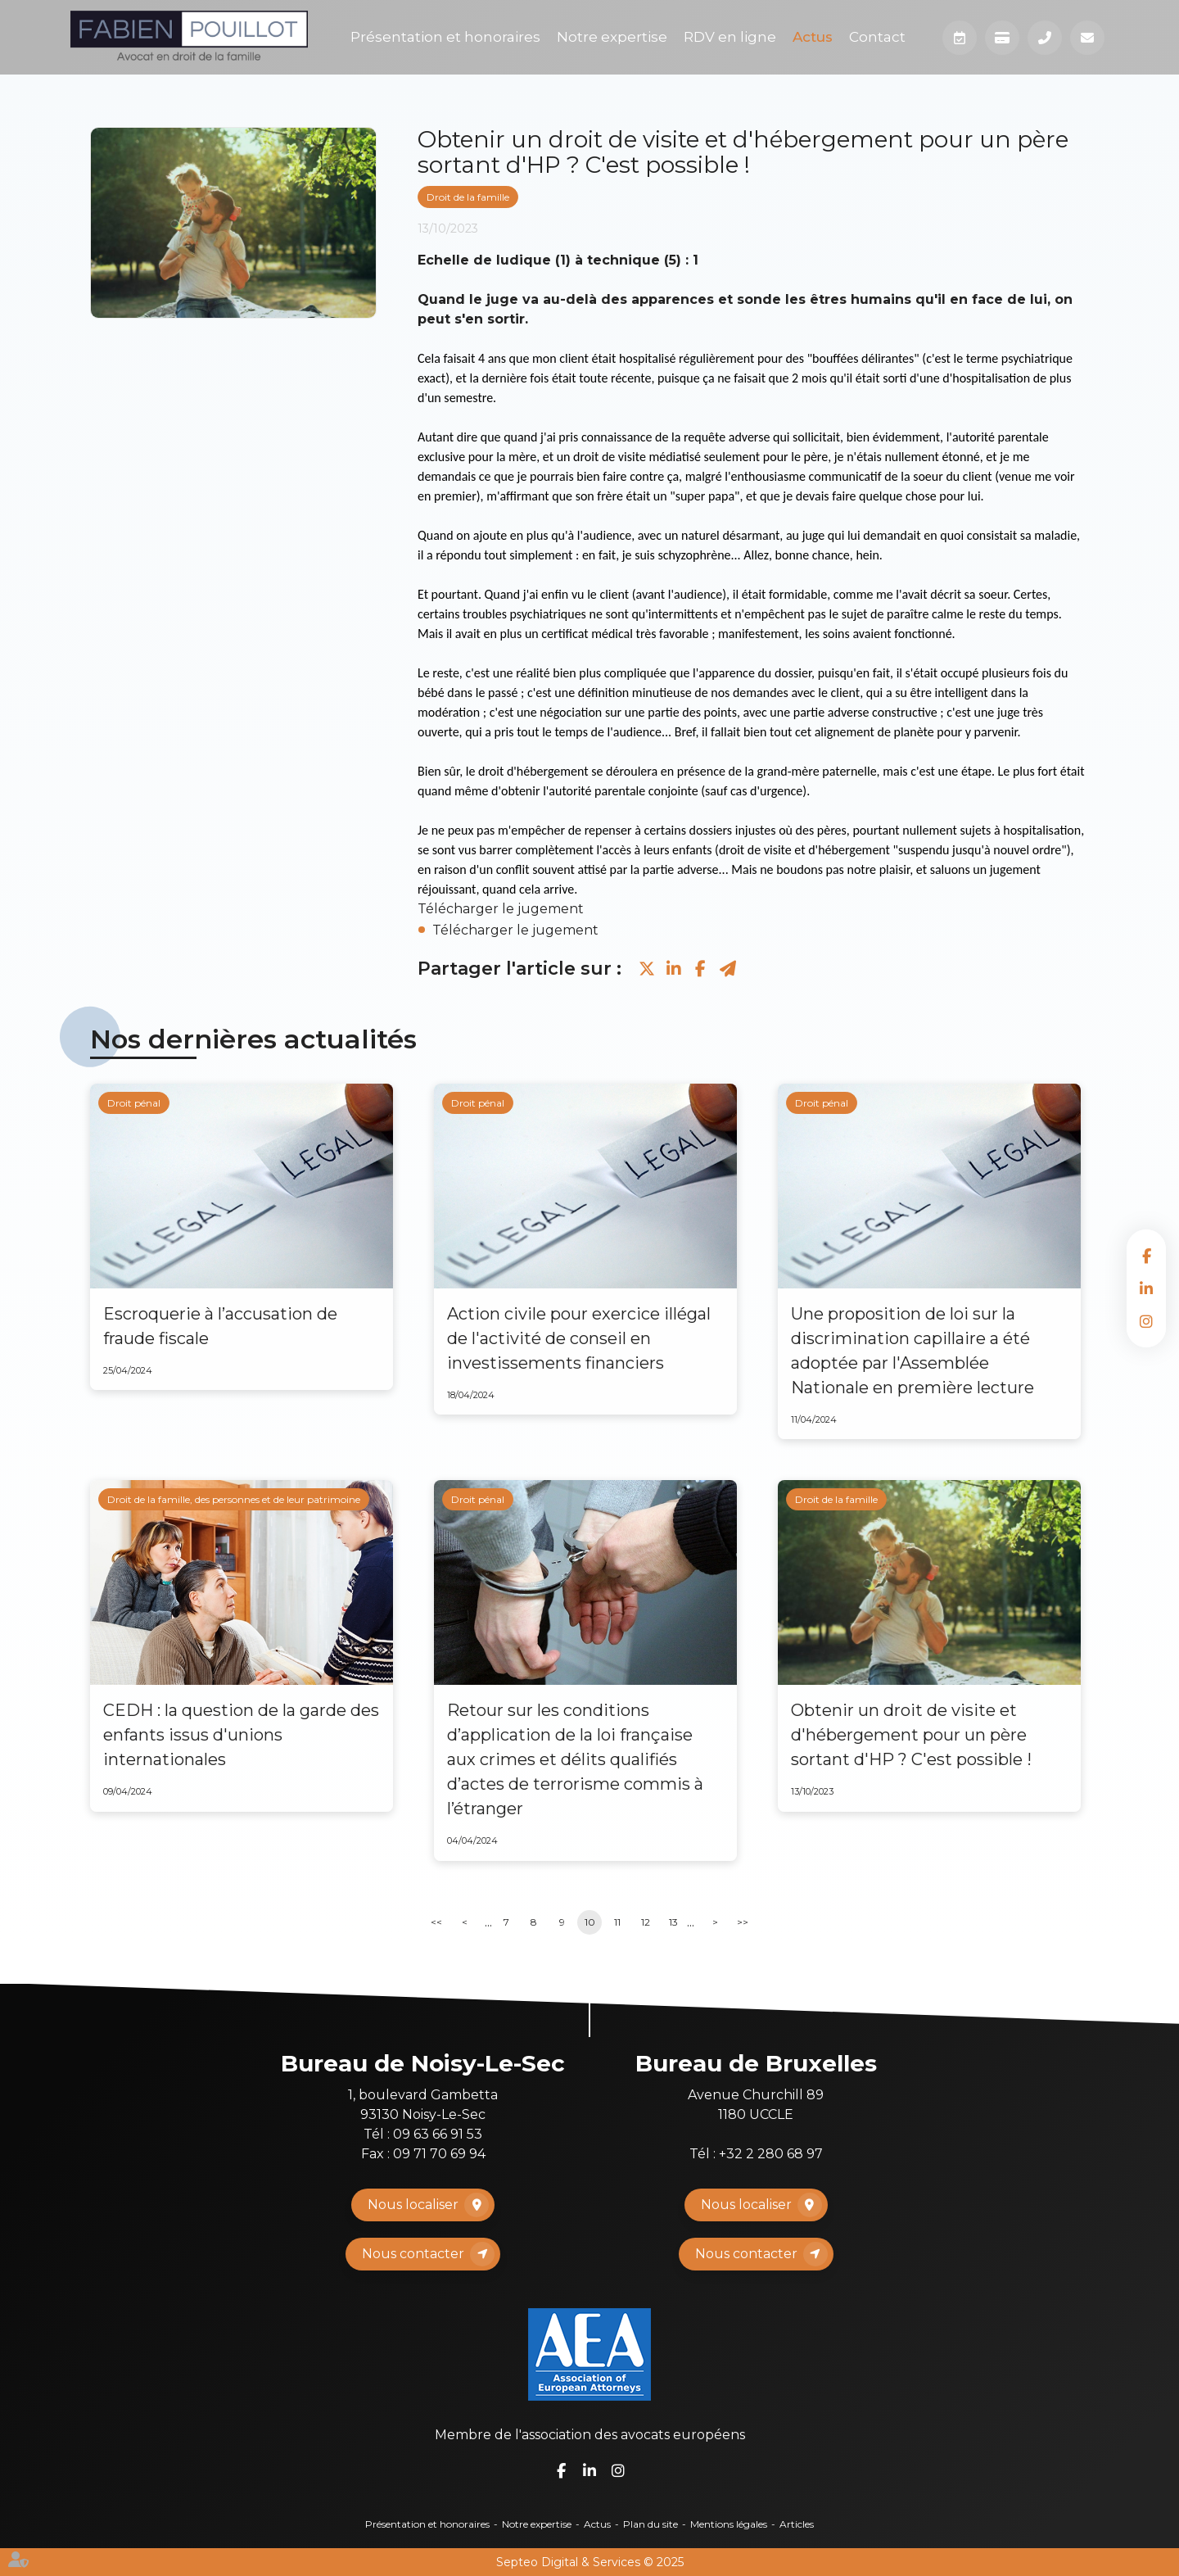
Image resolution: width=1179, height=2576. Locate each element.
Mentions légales (728, 2524)
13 (673, 1922)
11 (617, 1922)
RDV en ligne (730, 37)
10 (590, 1922)
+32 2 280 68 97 (771, 2154)
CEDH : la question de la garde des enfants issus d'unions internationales (241, 1734)
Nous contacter (413, 2253)
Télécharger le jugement (501, 909)
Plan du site (650, 2524)
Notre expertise (612, 37)
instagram (1146, 1321)
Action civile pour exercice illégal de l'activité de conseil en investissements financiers (579, 1338)
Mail (1087, 37)
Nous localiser (413, 2204)
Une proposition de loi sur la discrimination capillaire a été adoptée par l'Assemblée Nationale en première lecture (912, 1350)
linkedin (1146, 1288)
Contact (877, 37)
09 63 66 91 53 (437, 2134)
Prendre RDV (959, 37)
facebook (1146, 1256)
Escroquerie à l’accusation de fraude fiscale (220, 1326)
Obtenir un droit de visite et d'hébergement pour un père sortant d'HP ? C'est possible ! (911, 1734)
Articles (796, 2524)
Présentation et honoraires (445, 37)
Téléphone (1045, 37)
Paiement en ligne (1002, 37)
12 (645, 1922)
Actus (813, 37)
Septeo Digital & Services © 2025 (590, 2562)
